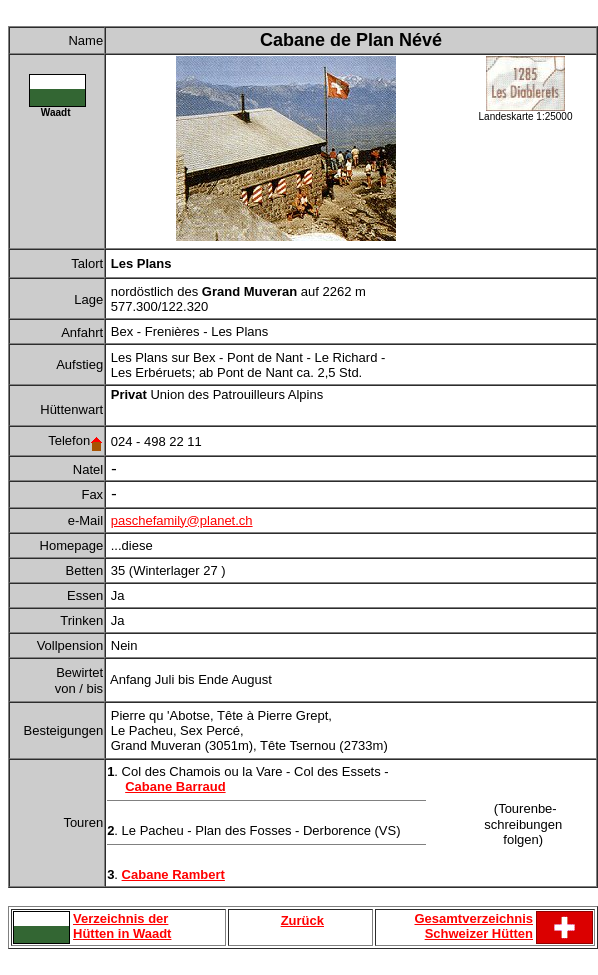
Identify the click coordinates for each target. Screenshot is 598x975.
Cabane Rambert (173, 874)
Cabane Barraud (175, 786)
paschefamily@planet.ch (182, 520)
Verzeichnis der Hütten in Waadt (122, 926)
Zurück (302, 920)
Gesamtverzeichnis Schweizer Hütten (473, 926)
